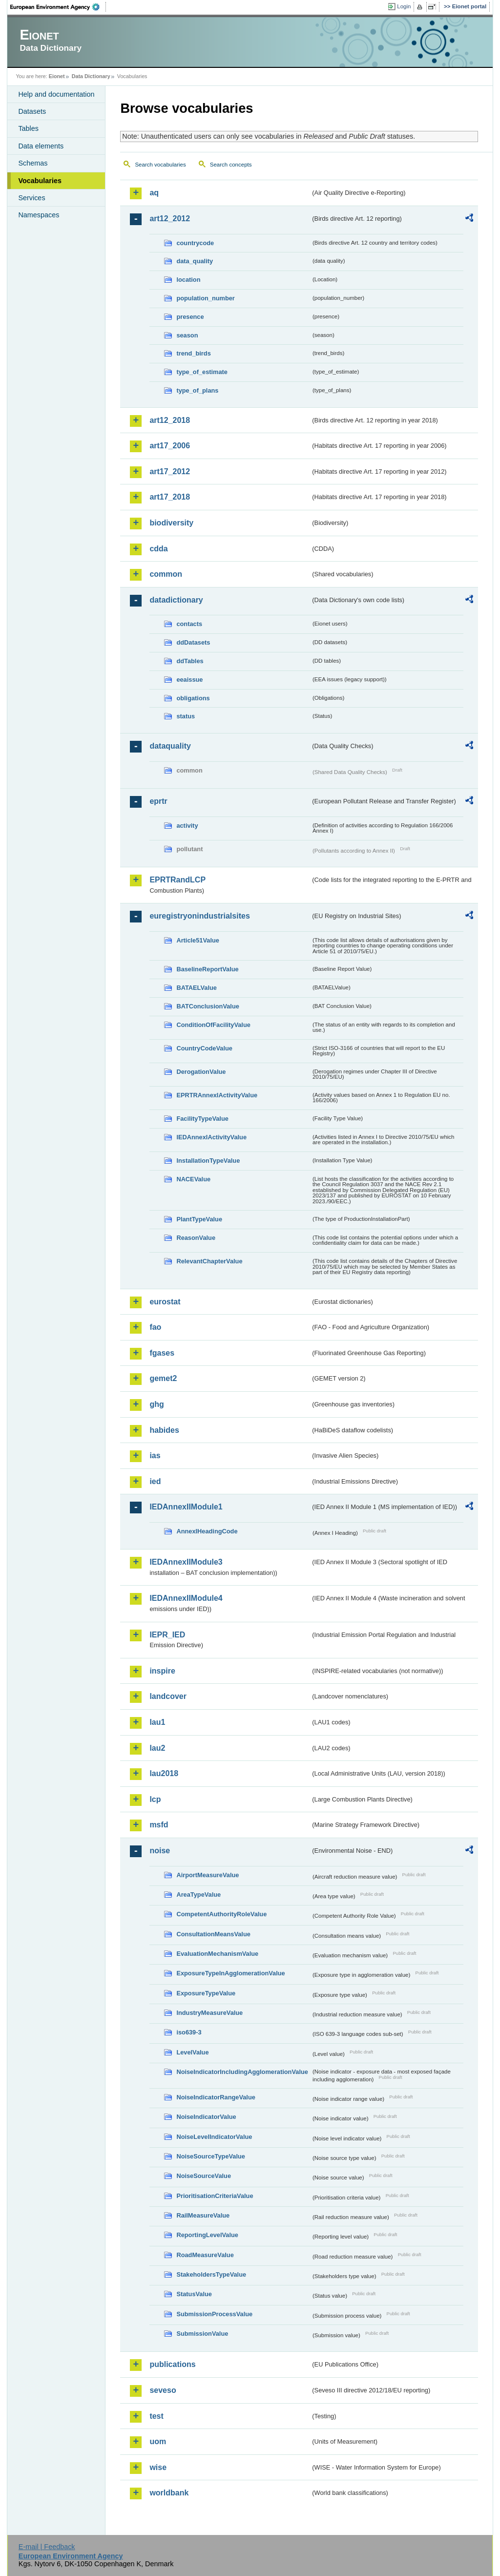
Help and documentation (56, 94)
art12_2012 (169, 218)
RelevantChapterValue (209, 1261)
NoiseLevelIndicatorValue (214, 2136)
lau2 (157, 1748)
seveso (162, 2390)
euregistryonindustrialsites (199, 916)
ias (154, 1455)
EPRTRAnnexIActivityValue (216, 1095)
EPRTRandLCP (177, 880)
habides (164, 1430)
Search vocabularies (160, 165)
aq (154, 192)
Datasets (32, 111)
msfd (158, 1825)
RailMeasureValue (202, 2215)
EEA (58, 7)
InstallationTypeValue (208, 1160)
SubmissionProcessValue (214, 2314)
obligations (192, 698)
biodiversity (171, 523)
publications (172, 2364)
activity (187, 825)
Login (404, 6)
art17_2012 (169, 471)
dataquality (169, 746)
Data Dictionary (91, 76)
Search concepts (231, 165)
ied (155, 1481)
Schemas (32, 163)
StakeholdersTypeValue (211, 2274)
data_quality (194, 261)
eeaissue (189, 679)
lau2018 (163, 1773)
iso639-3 (188, 2032)
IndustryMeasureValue (209, 2012)
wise (158, 2467)
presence (190, 316)
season (187, 335)
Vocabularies (40, 181)
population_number (205, 298)
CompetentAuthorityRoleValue (221, 1914)
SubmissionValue (202, 2333)
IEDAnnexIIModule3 (185, 1562)
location (188, 279)
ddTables (189, 661)
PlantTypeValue (199, 1219)
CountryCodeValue (204, 1048)
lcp (155, 1799)
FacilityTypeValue (202, 1118)
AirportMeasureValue (207, 1875)
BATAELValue (196, 987)
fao (155, 1327)
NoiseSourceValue (203, 2175)
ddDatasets (193, 642)
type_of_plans (197, 390)
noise (159, 1850)
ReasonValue (195, 1237)
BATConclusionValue (207, 1006)
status (185, 716)
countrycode (195, 243)
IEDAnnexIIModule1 (185, 1507)
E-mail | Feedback (47, 2547)
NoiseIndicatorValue (206, 2116)
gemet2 (163, 1378)
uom (157, 2441)
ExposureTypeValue (205, 1993)
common (165, 574)
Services (31, 198)
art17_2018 (169, 497)
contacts (189, 624)
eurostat (164, 1302)
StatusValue (194, 2294)
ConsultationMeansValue (213, 1934)
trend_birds (193, 353)
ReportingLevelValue (207, 2235)
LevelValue (192, 2052)
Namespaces (38, 215)
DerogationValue (201, 1071)
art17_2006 (169, 445)
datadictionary (176, 600)
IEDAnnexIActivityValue (211, 1137)
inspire (162, 1671)
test (156, 2416)
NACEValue (193, 1179)
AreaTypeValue (198, 1894)
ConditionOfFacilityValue (213, 1024)
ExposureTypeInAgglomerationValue (230, 1973)
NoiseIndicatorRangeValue (215, 2097)
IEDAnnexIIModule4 (185, 1598)
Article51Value (197, 940)
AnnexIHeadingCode (206, 1531)
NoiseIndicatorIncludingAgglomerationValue (242, 2071)
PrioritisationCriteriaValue (214, 2195)
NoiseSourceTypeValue (210, 2156)
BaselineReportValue (207, 969)
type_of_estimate (202, 372)
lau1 (157, 1722)
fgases (161, 1353)
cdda (158, 549)
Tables (28, 128)
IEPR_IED (167, 1635)
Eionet (57, 76)
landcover (168, 1696)
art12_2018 (169, 420)
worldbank (168, 2493)
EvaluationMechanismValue (217, 1953)
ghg (156, 1404)
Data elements (40, 146)
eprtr (158, 801)
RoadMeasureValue (204, 2255)
